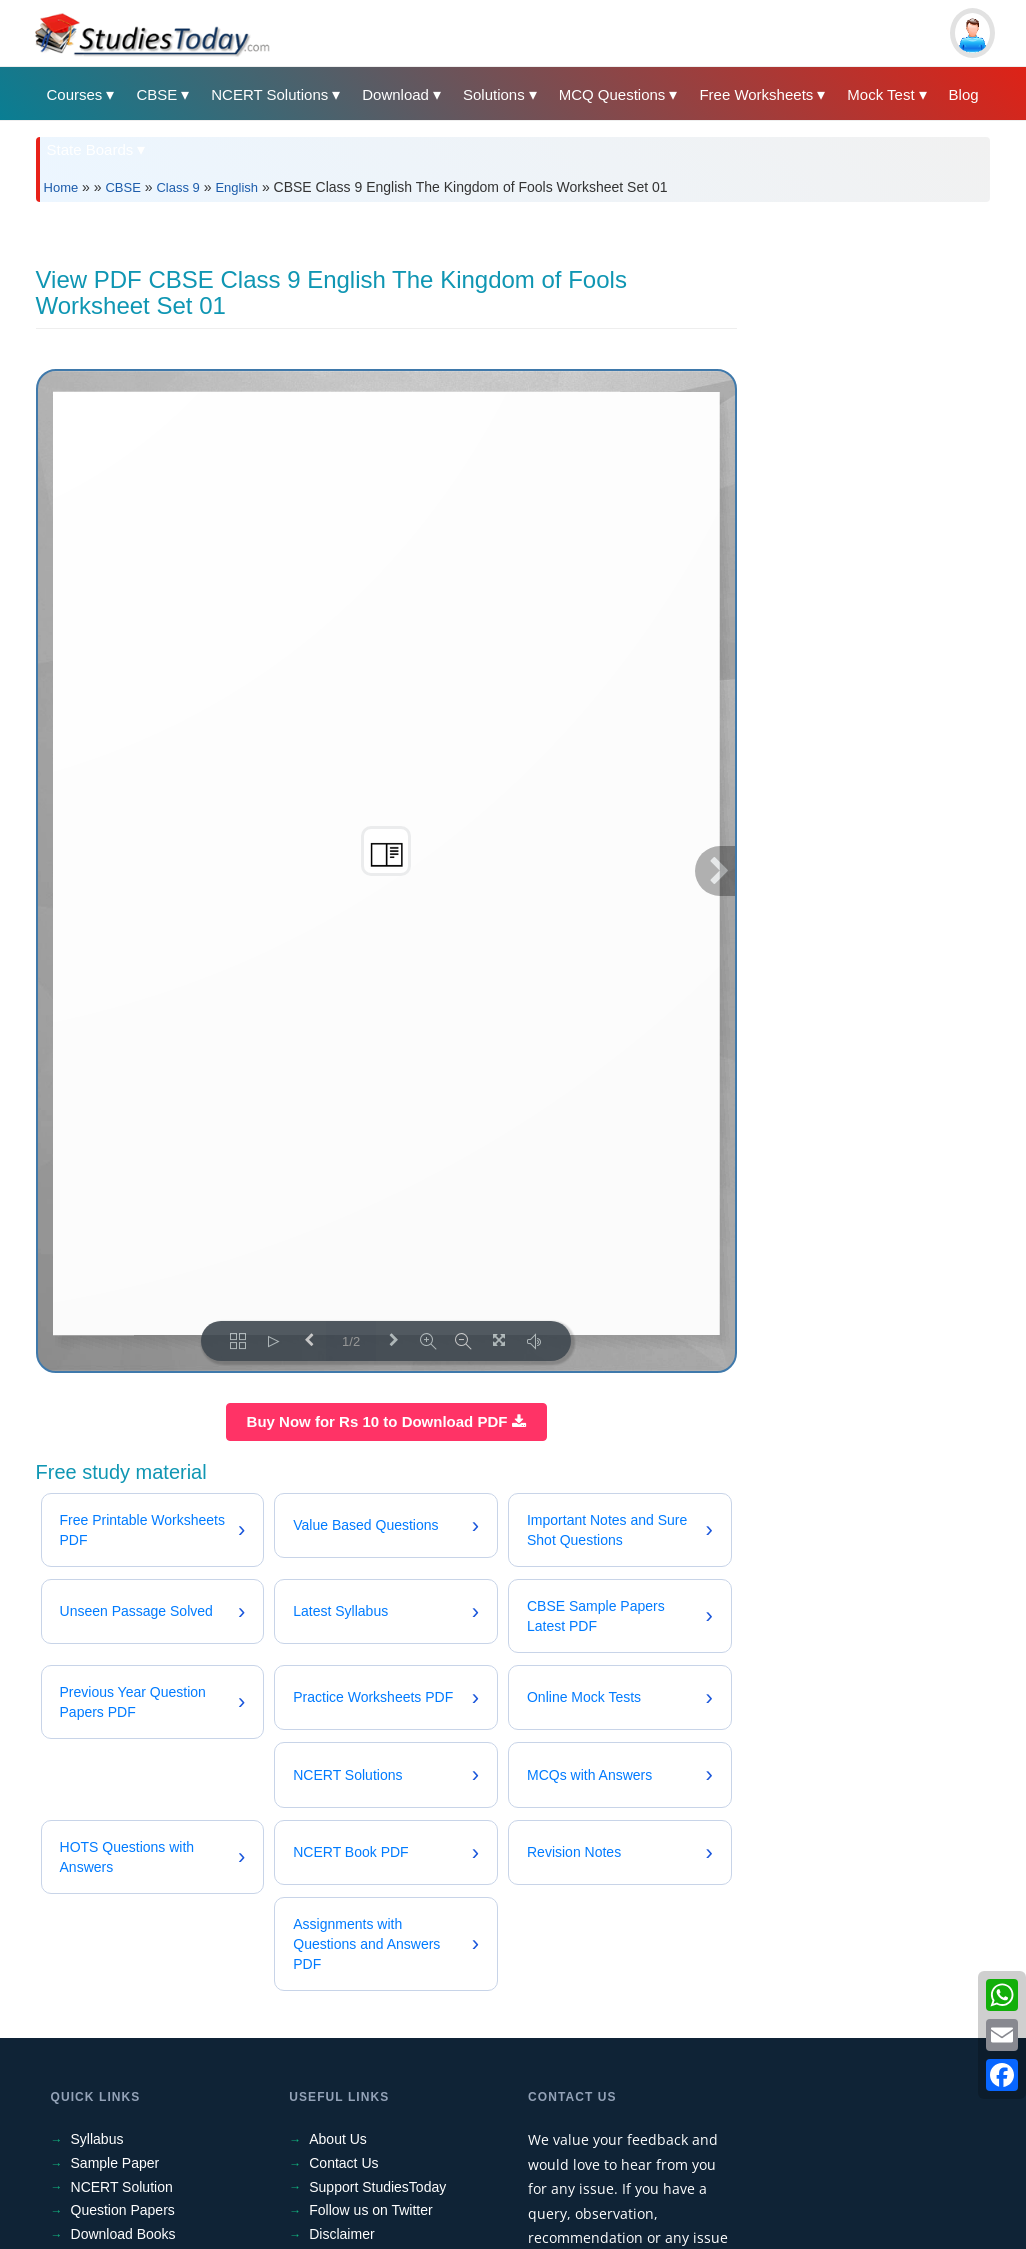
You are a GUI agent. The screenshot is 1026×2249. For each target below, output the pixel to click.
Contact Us (343, 2163)
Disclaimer (341, 2234)
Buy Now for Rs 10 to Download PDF (386, 1421)
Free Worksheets (756, 94)
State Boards (90, 149)
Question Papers (123, 2210)
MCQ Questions (612, 94)
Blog (964, 94)
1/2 (351, 1341)
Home (61, 187)
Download (395, 94)
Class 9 (177, 187)
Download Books (123, 2234)
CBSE (156, 94)
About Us (338, 2139)
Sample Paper (115, 2163)
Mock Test (880, 94)
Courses (75, 94)
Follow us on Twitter (370, 2210)
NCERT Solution (122, 2187)
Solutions (494, 94)
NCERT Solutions (269, 94)
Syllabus (97, 2139)
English (236, 187)
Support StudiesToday (377, 2187)
